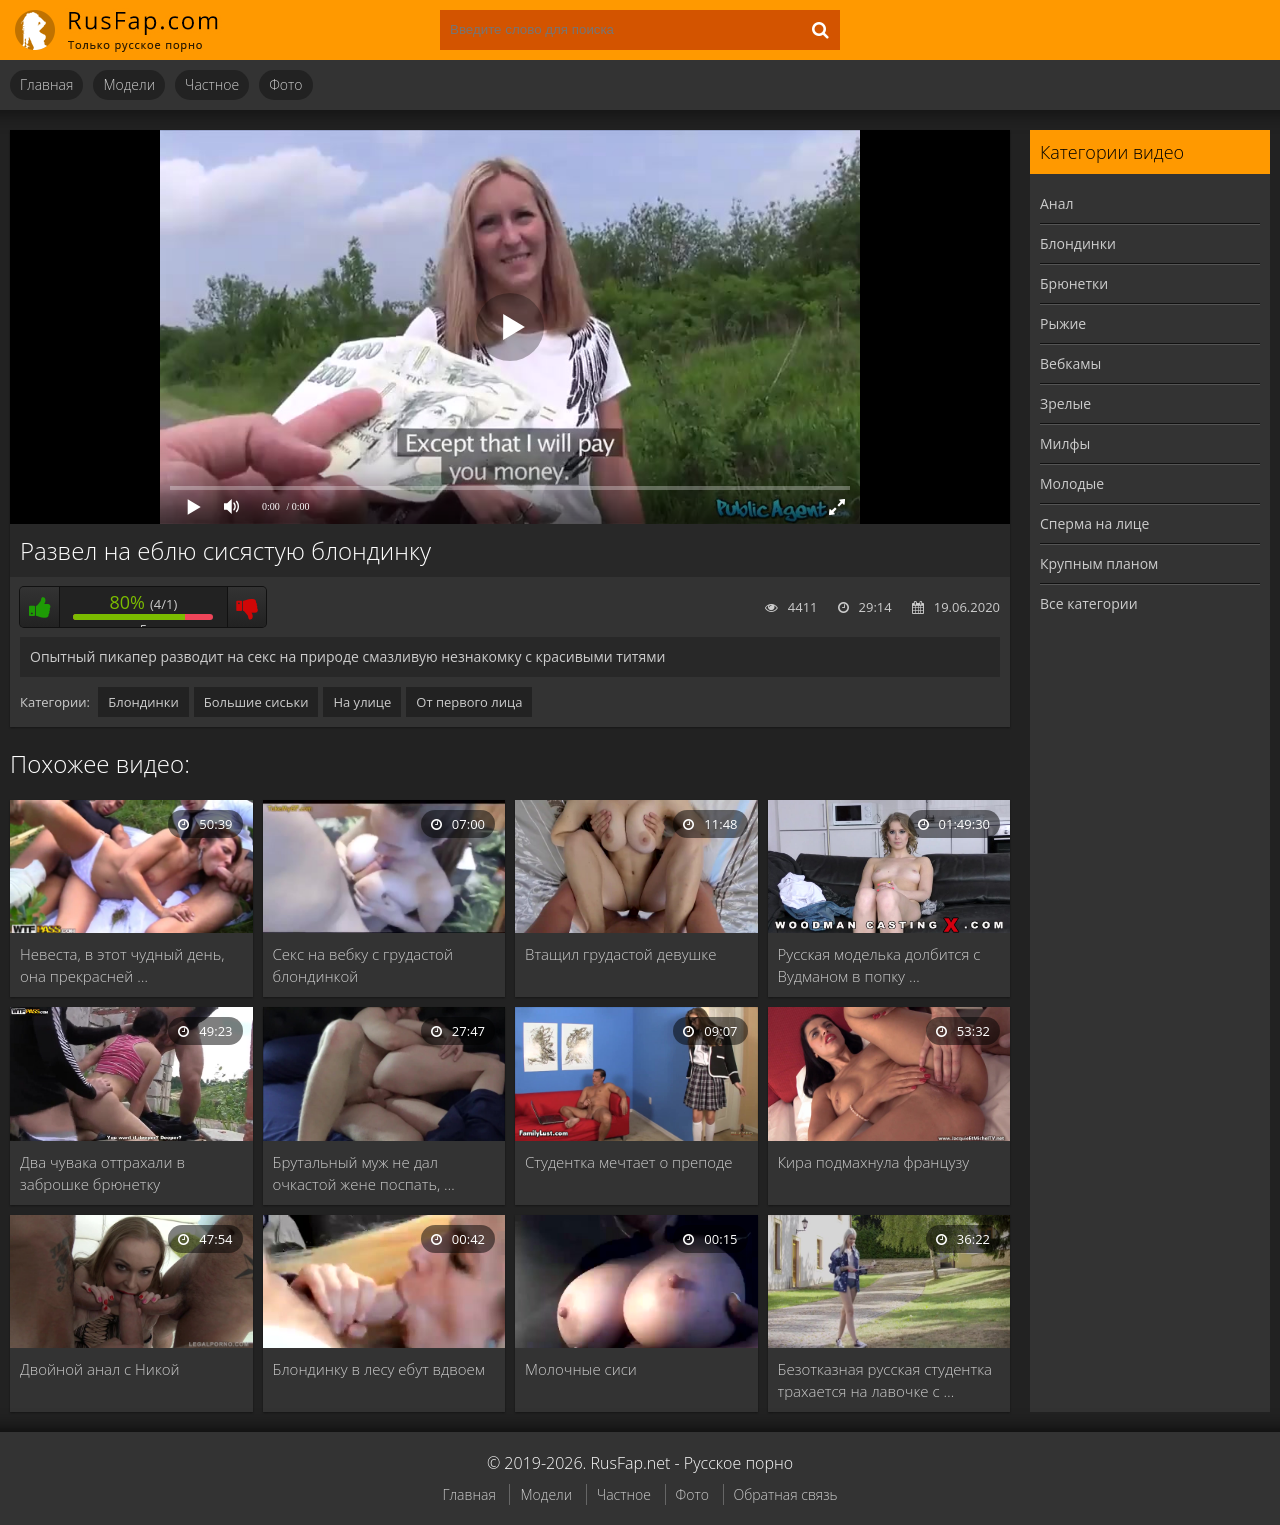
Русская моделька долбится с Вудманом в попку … (879, 965)
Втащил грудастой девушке (620, 954)
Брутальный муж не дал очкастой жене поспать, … (364, 1173)
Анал (1057, 203)
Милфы (1065, 443)
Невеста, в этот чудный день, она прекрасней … (122, 965)
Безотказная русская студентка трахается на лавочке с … (885, 1380)
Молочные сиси (581, 1369)
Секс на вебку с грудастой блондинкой (363, 965)
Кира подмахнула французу (874, 1162)
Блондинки (143, 702)
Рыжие (1063, 323)
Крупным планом (1099, 563)
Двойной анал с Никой (100, 1369)
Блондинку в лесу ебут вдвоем (379, 1369)
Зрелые (1065, 403)
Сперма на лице (1094, 523)
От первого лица (469, 702)
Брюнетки (1074, 283)
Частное (212, 84)
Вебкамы (1070, 363)
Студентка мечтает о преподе (629, 1162)
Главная (46, 84)
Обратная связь (786, 1494)
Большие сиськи (256, 702)
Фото (285, 84)
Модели (129, 84)
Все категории (1089, 603)
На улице (362, 702)
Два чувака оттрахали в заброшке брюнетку (102, 1173)
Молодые (1072, 483)
